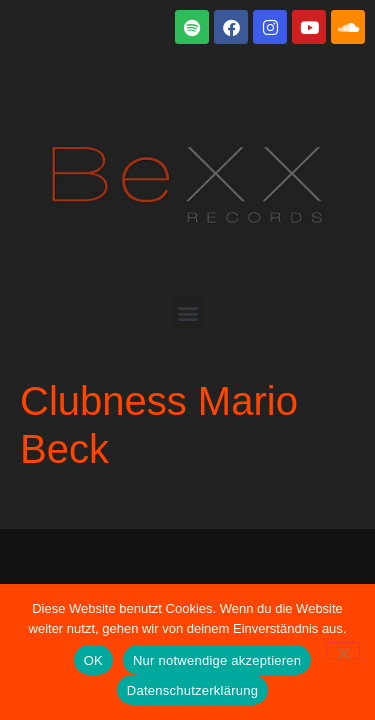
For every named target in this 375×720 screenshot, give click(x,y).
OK (93, 660)
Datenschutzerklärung (192, 690)
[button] (187, 312)
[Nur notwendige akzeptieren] (343, 651)
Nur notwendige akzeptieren (217, 660)
